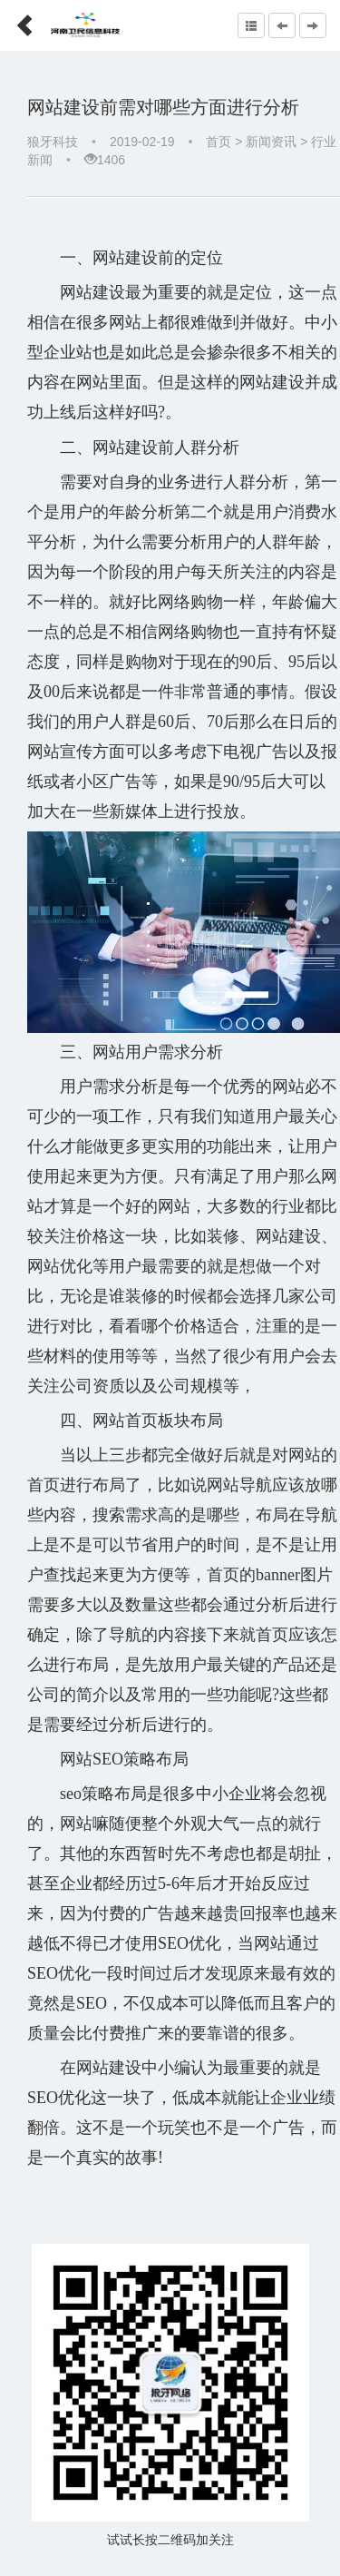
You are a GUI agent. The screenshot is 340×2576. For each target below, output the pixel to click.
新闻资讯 (271, 141)
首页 (218, 141)
